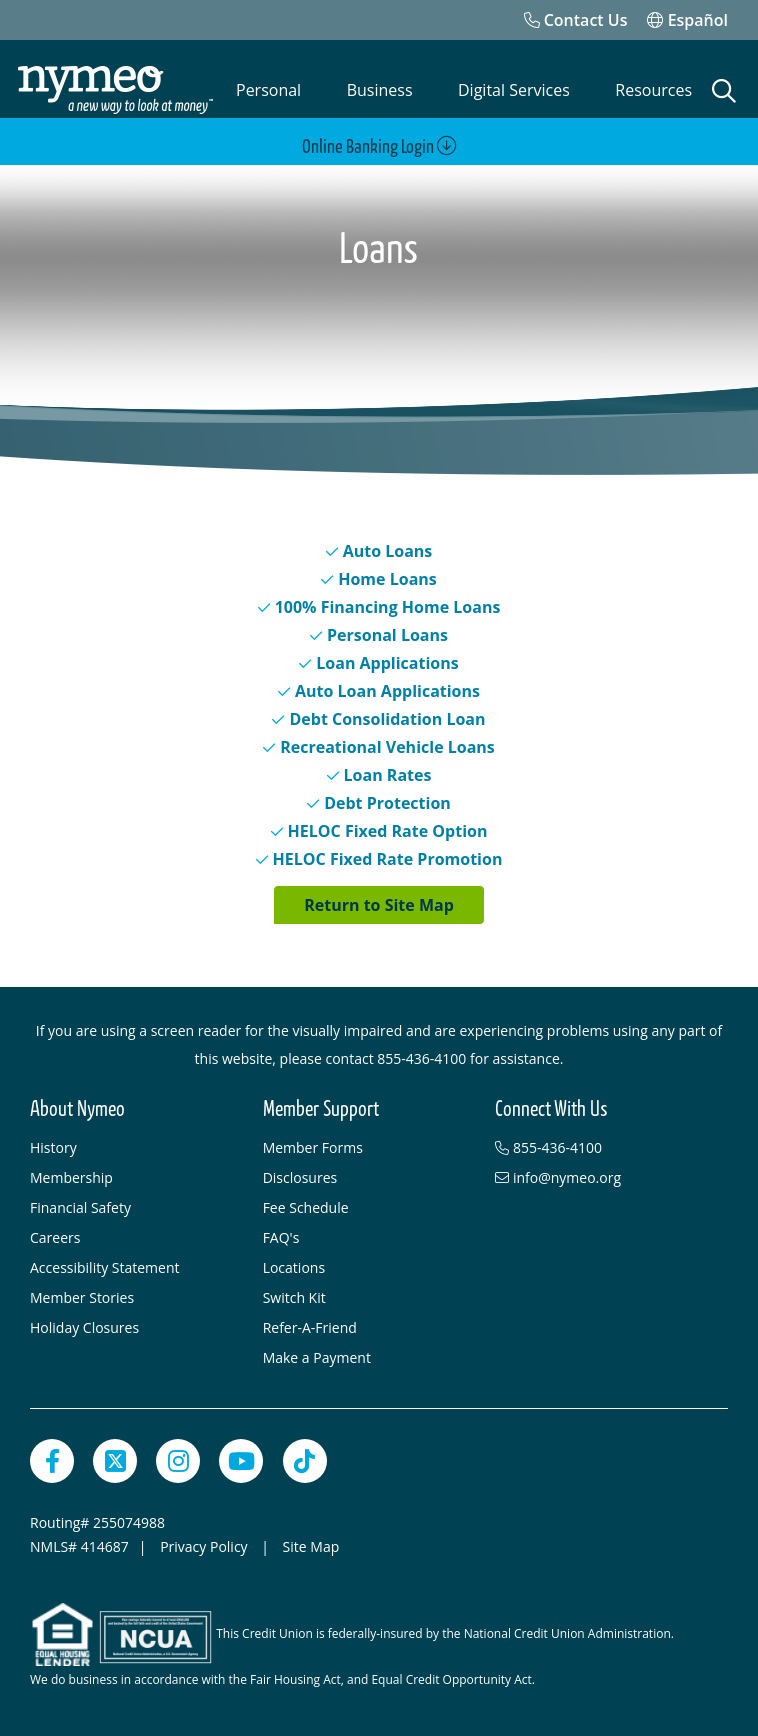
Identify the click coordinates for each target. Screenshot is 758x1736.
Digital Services (514, 90)
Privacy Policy (205, 1546)
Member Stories (82, 1297)
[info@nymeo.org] (601, 1178)
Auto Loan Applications (387, 691)
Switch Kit (294, 1297)
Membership (71, 1177)
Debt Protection (387, 803)
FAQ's (281, 1237)
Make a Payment (317, 1357)
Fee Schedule (306, 1207)
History (53, 1147)
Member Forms (313, 1147)
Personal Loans (387, 635)
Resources (653, 90)
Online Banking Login (379, 146)
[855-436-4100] (601, 1148)
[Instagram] (178, 1461)
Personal (268, 90)
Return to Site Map (379, 905)
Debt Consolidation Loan (387, 719)
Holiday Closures (84, 1327)
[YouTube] (241, 1461)
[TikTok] (305, 1461)
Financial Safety (80, 1207)
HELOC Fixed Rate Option (388, 831)
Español (687, 20)
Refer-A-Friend (310, 1327)
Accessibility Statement (105, 1267)
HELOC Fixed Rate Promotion (388, 859)
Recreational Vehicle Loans (387, 747)
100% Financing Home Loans (388, 607)
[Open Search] (724, 91)
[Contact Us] (576, 20)
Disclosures (300, 1177)
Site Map (311, 1546)
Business (380, 90)
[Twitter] (115, 1461)
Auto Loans (388, 551)
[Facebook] (52, 1461)
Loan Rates (388, 775)
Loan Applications (387, 663)
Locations (294, 1267)
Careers (55, 1237)
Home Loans (387, 579)
